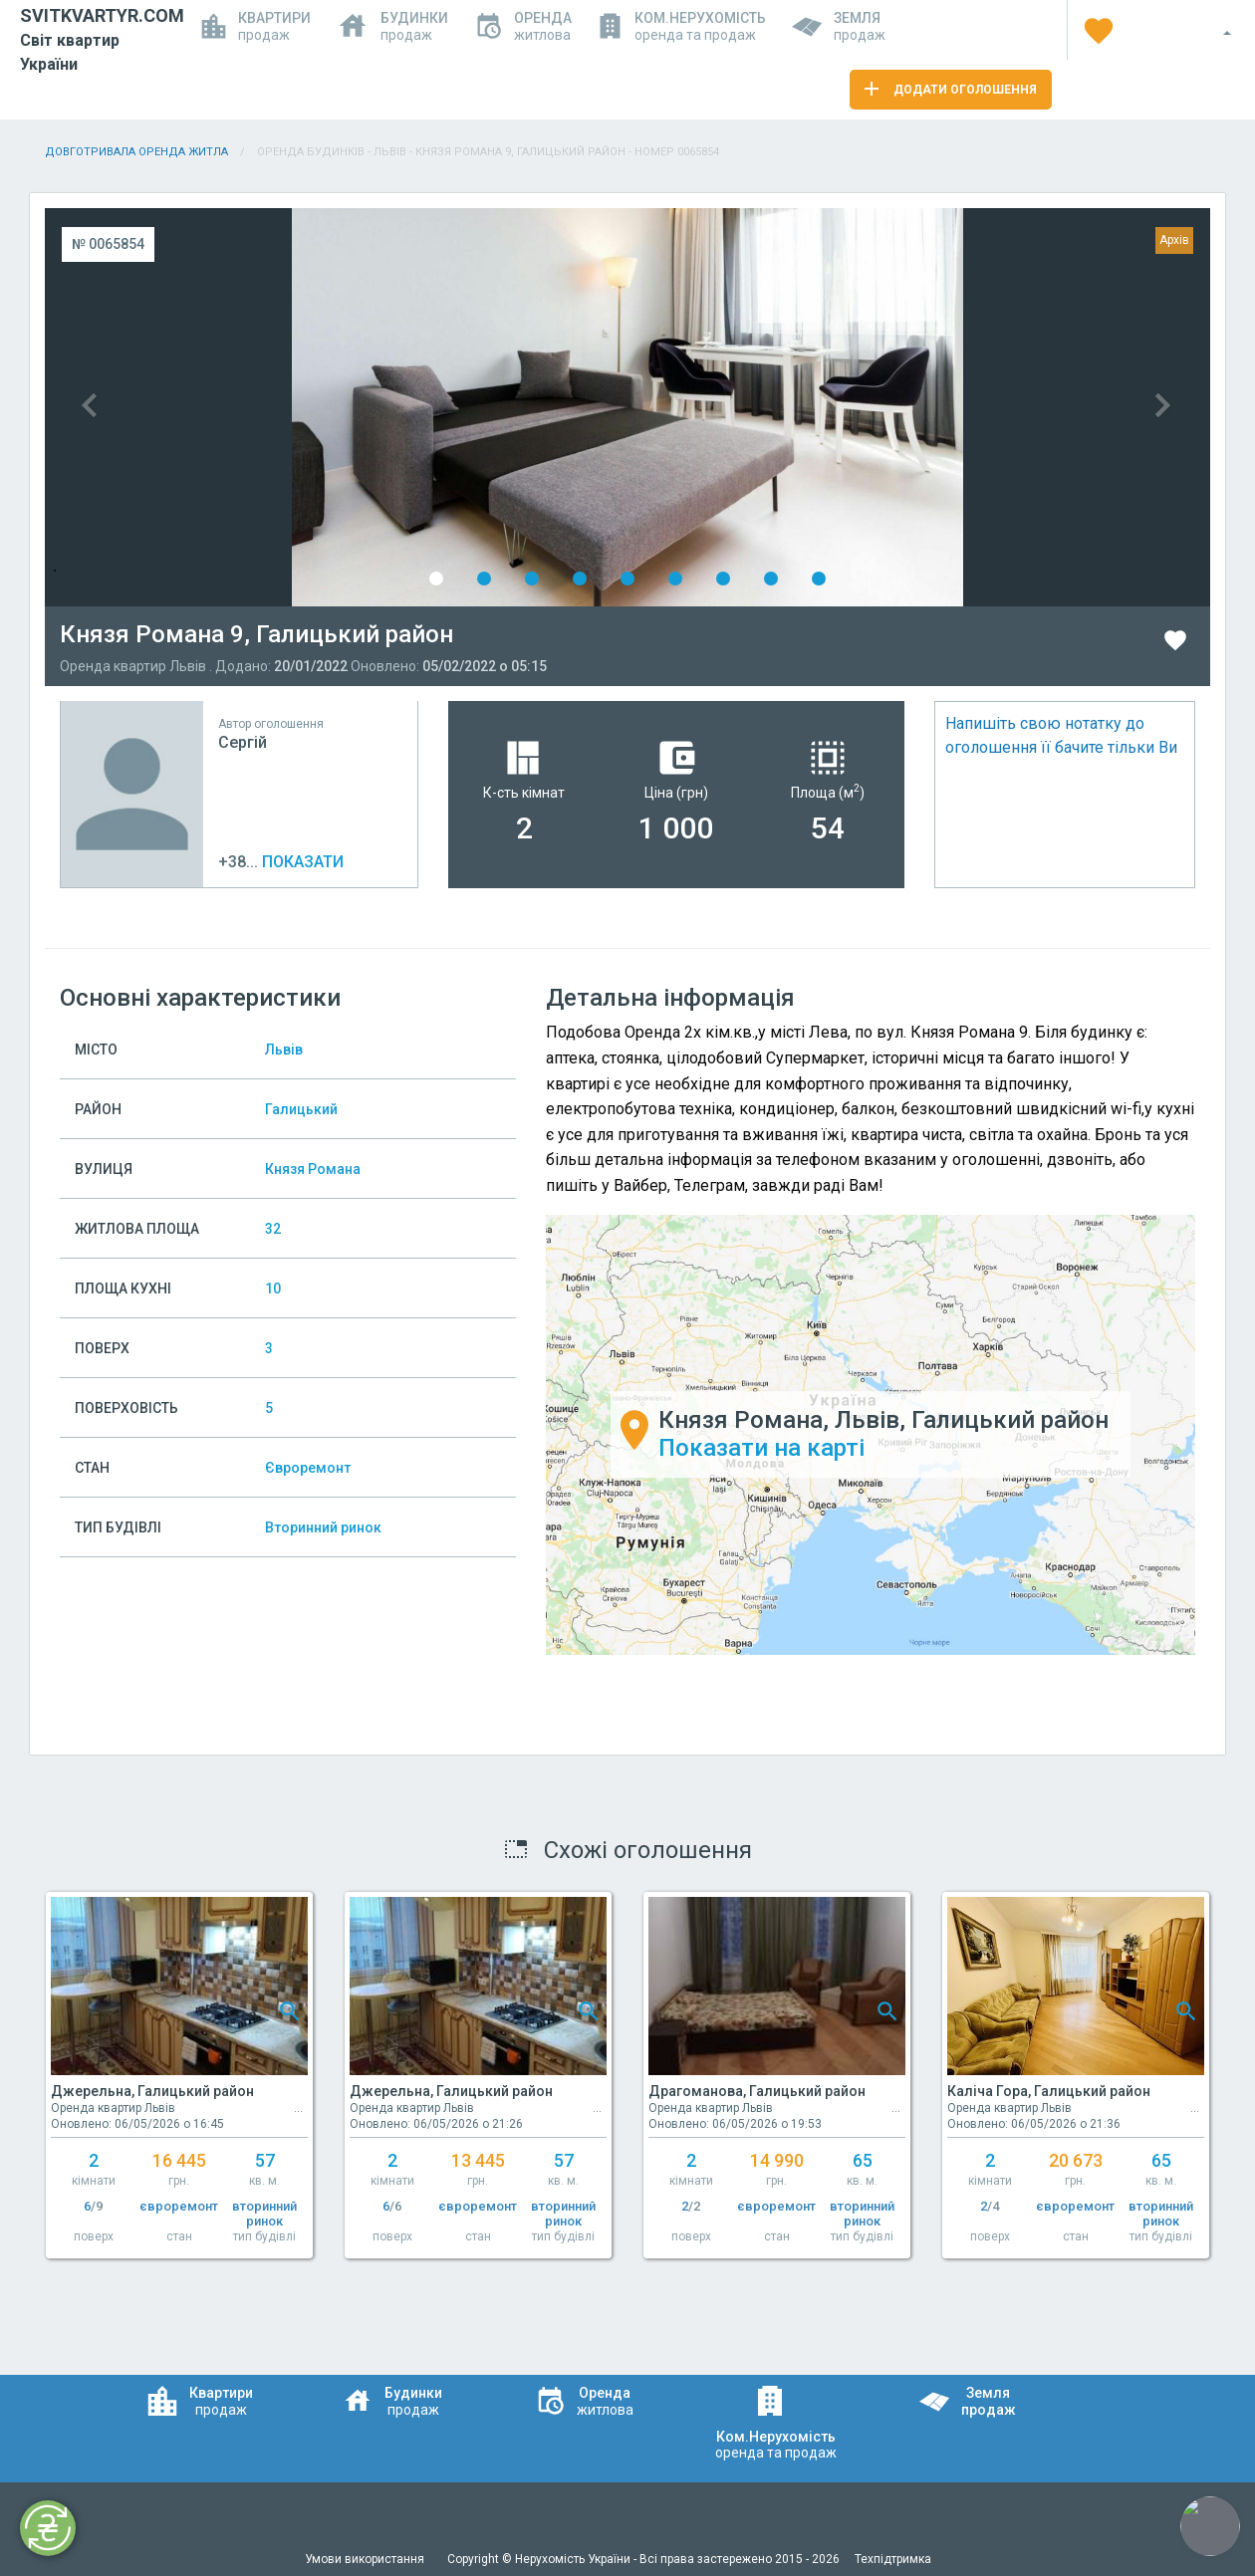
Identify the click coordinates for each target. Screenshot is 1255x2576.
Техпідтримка (893, 2559)
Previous (336, 407)
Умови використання (366, 2559)
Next (919, 407)
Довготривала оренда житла (136, 151)
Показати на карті (761, 1449)
